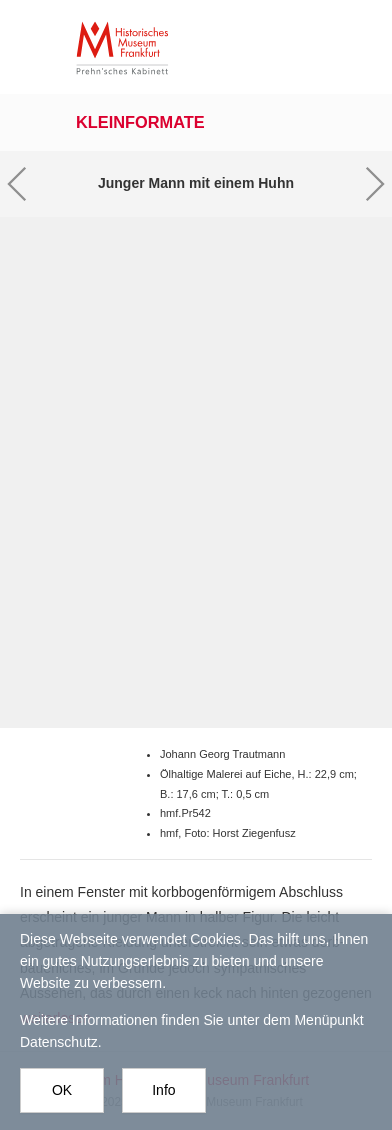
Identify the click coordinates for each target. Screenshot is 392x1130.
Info (163, 1099)
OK (62, 1099)
